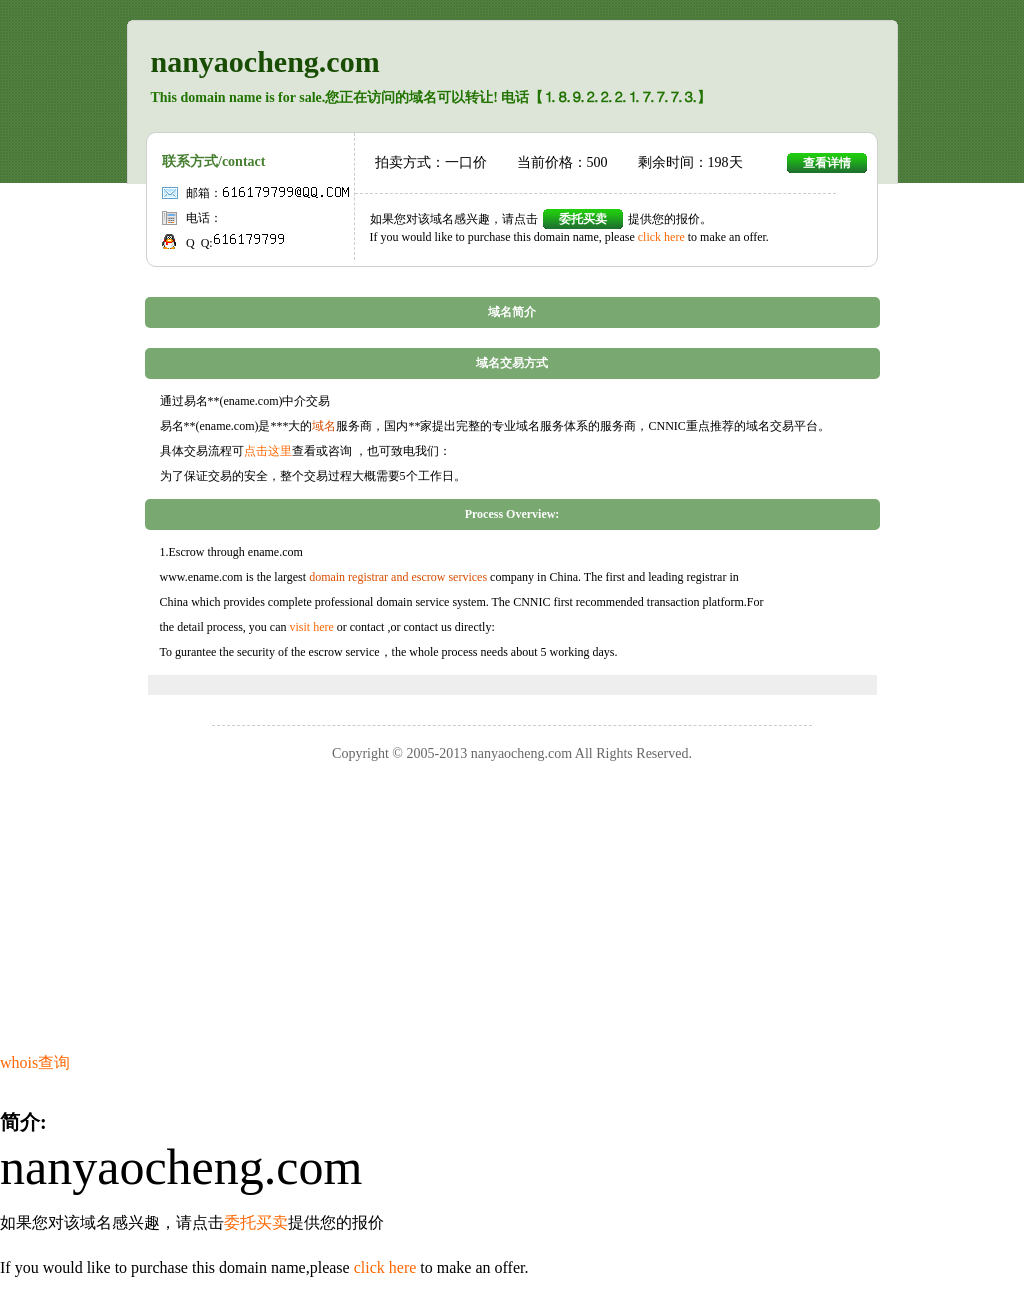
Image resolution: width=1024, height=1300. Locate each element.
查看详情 (827, 163)
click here (661, 237)
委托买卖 (583, 219)
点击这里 (268, 451)
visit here (311, 627)
